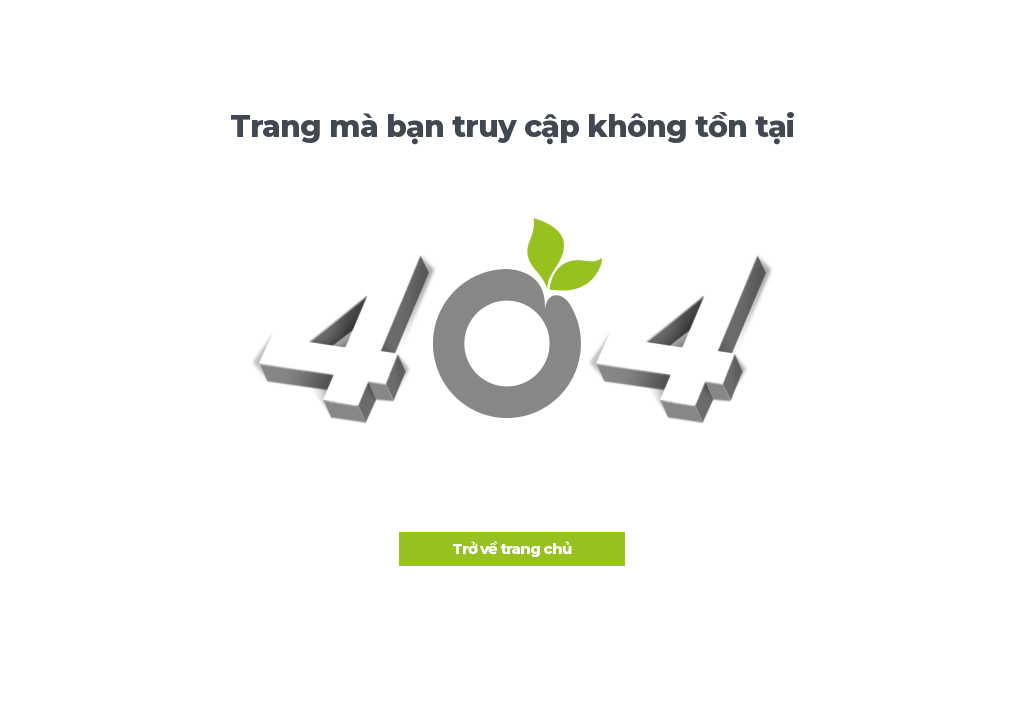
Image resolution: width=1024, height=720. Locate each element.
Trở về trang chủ (511, 548)
